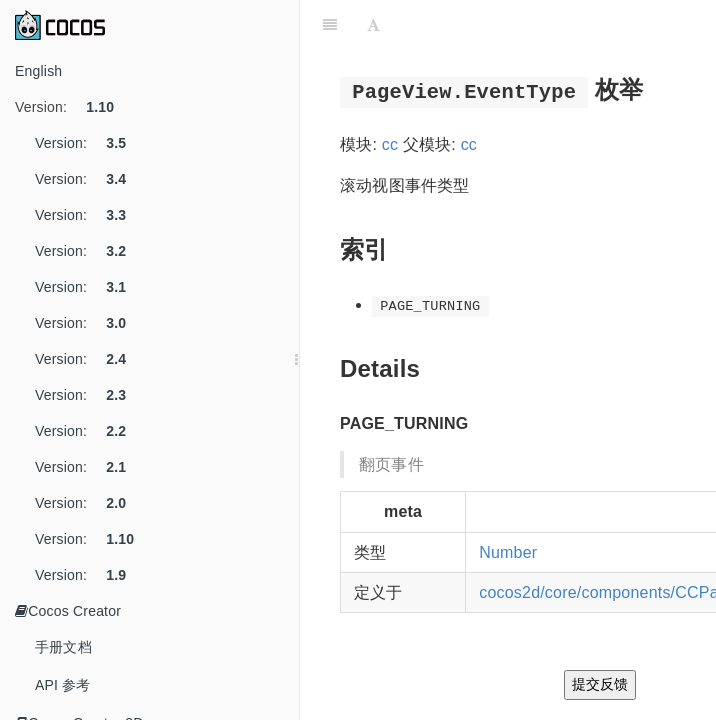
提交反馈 (600, 684)
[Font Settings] (373, 25)
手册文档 (63, 647)
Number (508, 552)
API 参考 (63, 685)
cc (390, 144)
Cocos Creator (68, 611)
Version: (72, 107)
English (38, 71)
